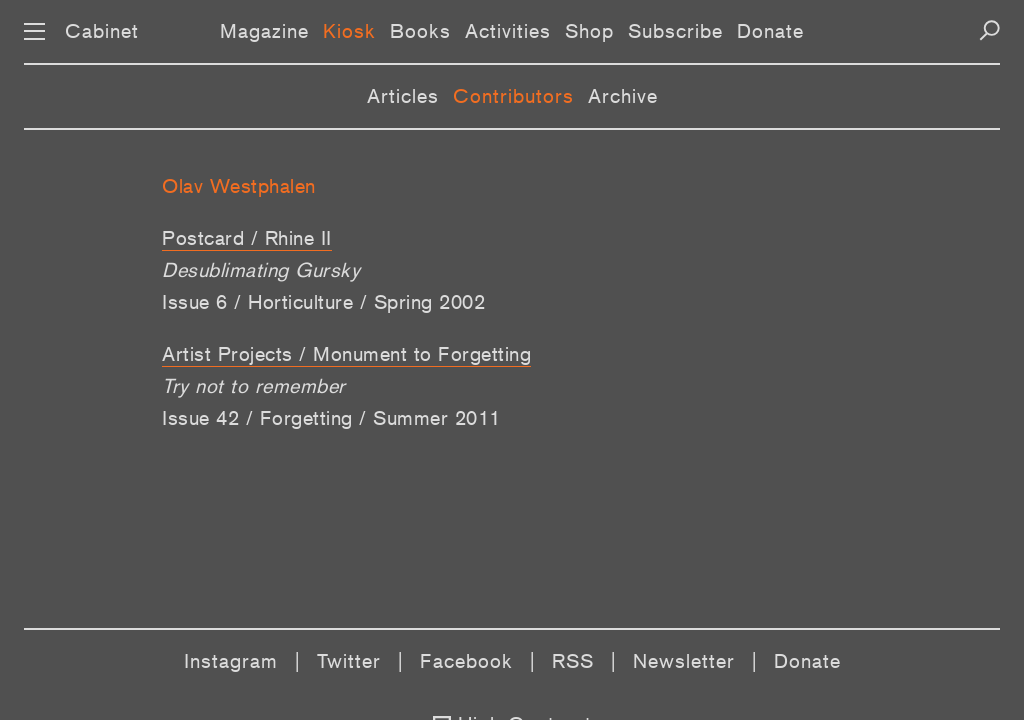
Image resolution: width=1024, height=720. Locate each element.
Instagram (231, 661)
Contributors (513, 96)
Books (420, 31)
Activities (508, 31)
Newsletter (684, 661)
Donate (770, 31)
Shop (589, 31)
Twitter (349, 661)
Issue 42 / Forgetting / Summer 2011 (331, 418)
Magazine (264, 31)
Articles (403, 96)
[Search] (989, 30)
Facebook (466, 661)
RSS (573, 661)
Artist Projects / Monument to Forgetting (346, 354)
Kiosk (349, 31)
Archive (623, 96)
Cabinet (102, 31)
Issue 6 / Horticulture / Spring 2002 (323, 302)
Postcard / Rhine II (247, 238)
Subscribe (675, 31)
